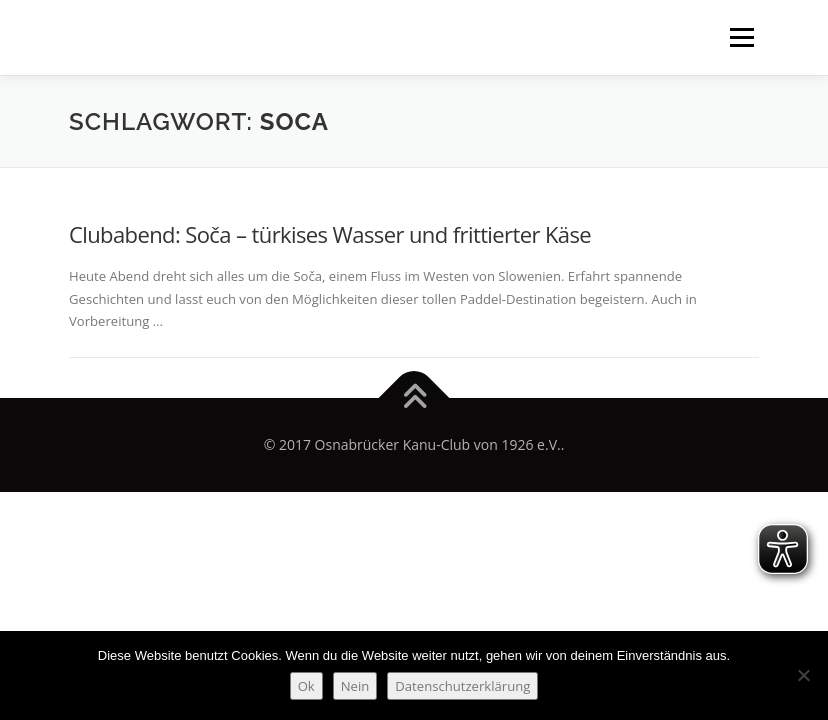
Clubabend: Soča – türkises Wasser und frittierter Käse (330, 234)
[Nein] (803, 675)
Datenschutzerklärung (462, 686)
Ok (306, 686)
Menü (741, 37)
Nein (355, 686)
